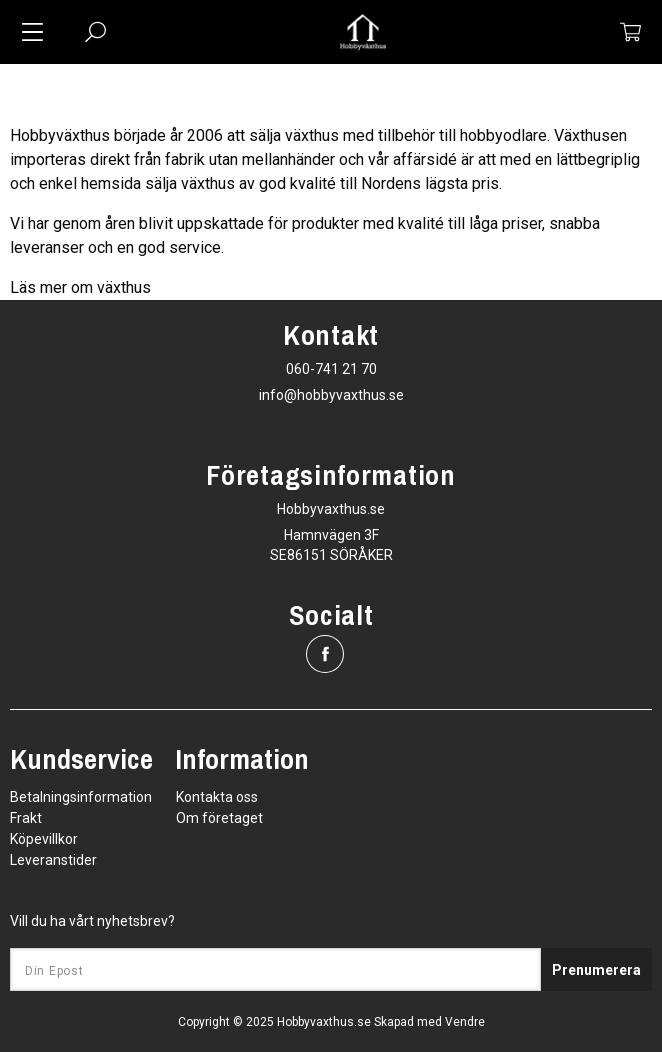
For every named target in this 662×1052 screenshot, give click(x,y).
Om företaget (219, 818)
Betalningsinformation (81, 797)
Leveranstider (53, 860)
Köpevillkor (44, 839)
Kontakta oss (217, 797)
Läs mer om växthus (80, 287)
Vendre (465, 1022)
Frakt (26, 818)
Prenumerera (596, 970)
